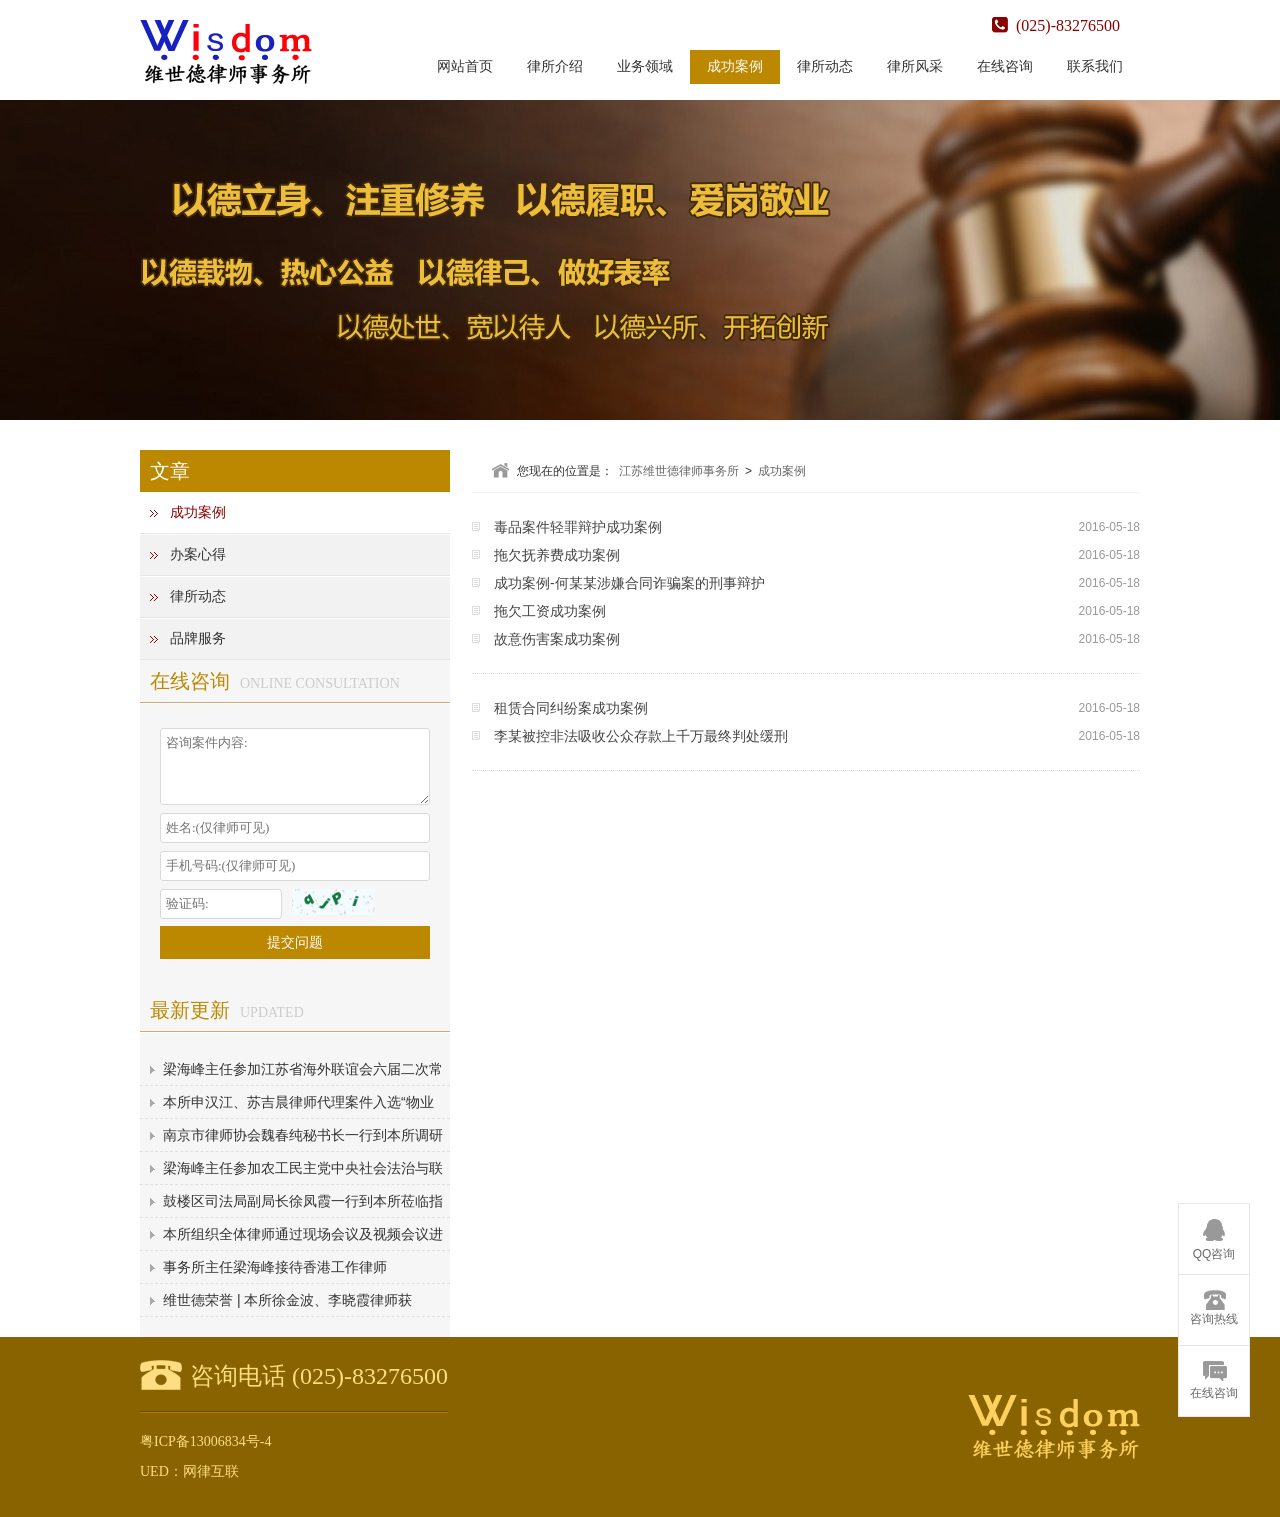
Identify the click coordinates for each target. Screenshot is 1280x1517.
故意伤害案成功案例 (557, 639)
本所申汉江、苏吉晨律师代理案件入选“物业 (298, 1102)
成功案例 (735, 66)
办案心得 (198, 554)
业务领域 (645, 66)
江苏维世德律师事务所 (679, 471)
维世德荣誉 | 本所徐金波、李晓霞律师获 (287, 1300)
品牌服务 (198, 638)
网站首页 (465, 66)
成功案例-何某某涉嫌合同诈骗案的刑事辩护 (629, 583)
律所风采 (915, 66)
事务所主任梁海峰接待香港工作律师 (275, 1267)
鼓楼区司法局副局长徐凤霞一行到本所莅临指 (303, 1201)
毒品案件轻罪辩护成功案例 (578, 527)
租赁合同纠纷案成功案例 (571, 708)
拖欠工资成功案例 (550, 611)
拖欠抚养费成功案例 (557, 555)
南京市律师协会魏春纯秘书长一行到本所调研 (303, 1135)
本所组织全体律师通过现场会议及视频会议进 (303, 1234)
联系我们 (1095, 66)
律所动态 (825, 66)
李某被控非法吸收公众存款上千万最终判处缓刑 (641, 736)
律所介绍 (555, 66)
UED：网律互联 (189, 1471)
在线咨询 (1005, 66)
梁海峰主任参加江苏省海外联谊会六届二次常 (303, 1069)
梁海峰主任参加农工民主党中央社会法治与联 (303, 1168)
